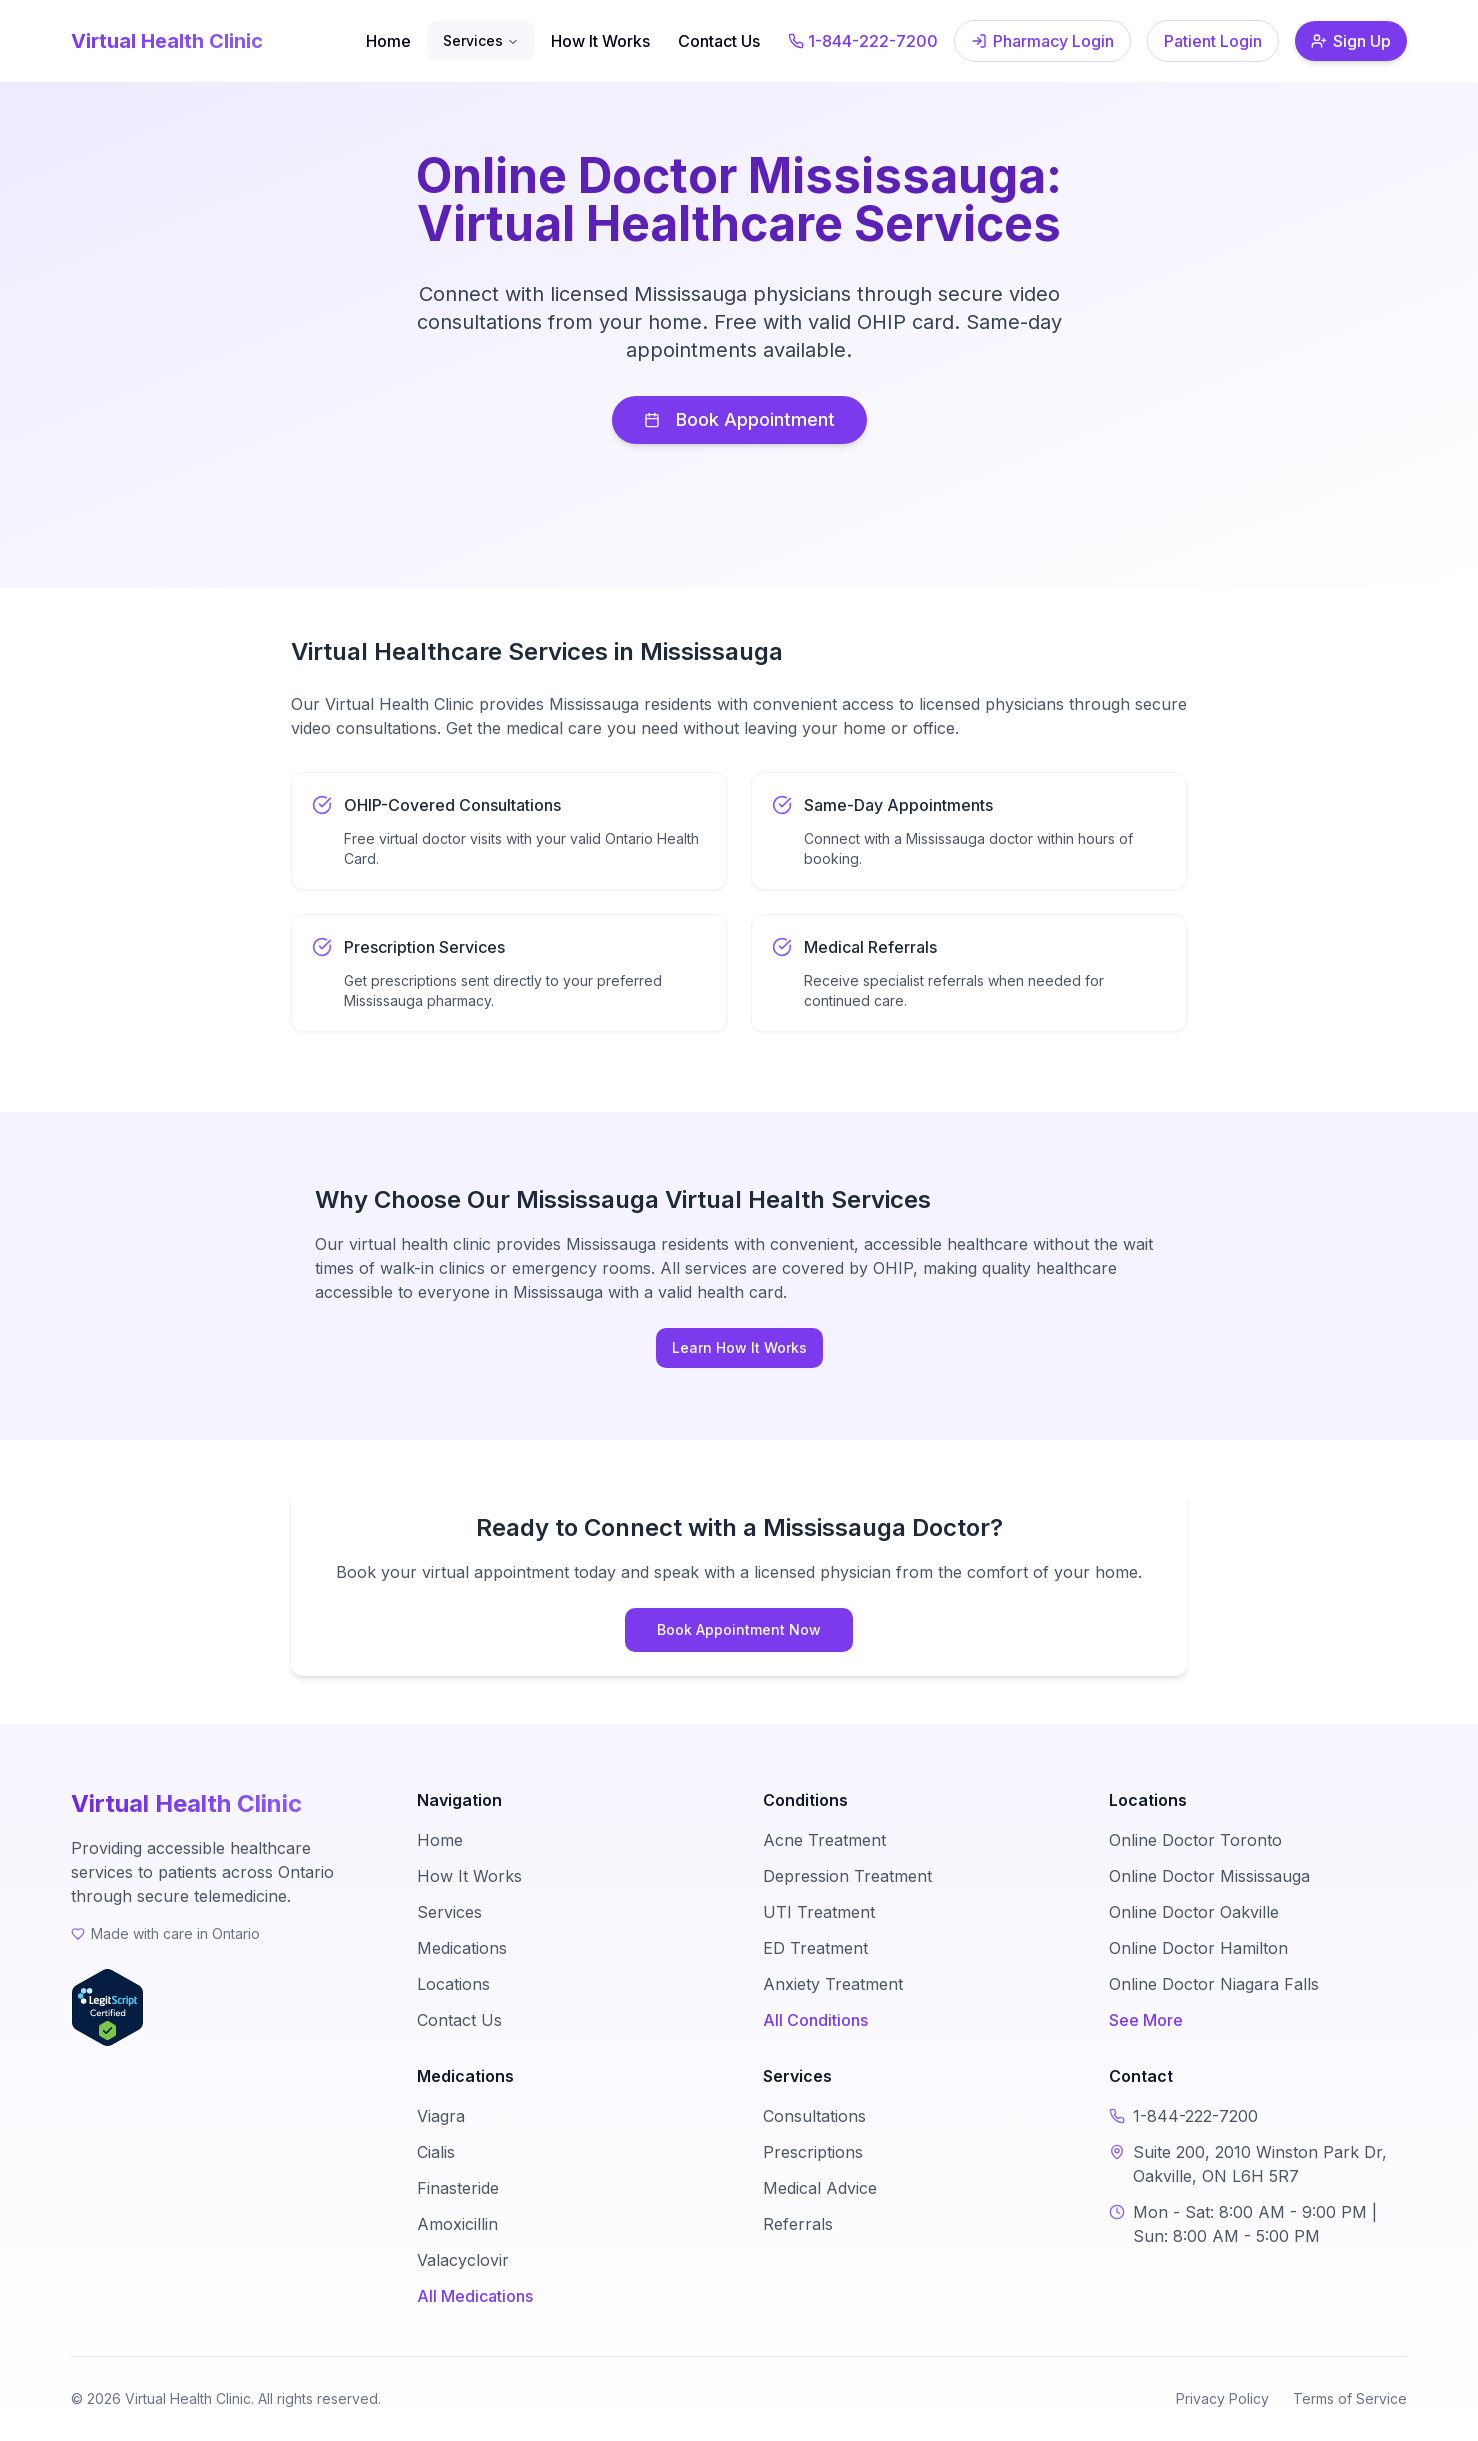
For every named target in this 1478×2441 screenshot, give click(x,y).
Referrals (798, 2224)
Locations (453, 1984)
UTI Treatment (819, 1912)
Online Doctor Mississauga (1209, 1876)
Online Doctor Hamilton (1198, 1948)
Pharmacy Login (1042, 41)
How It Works (600, 41)
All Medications (475, 2296)
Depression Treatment (847, 1876)
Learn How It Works (739, 1347)
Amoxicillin (457, 2224)
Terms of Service (1350, 2398)
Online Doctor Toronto (1195, 1840)
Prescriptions (813, 2152)
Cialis (436, 2152)
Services (481, 40)
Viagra (441, 2116)
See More (1146, 2020)
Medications (462, 1948)
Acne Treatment (824, 1840)
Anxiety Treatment (833, 1984)
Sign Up (1351, 41)
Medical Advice (820, 2188)
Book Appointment (739, 419)
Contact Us (719, 41)
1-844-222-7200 (863, 41)
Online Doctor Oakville (1194, 1912)
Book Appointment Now (739, 1629)
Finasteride (458, 2188)
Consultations (814, 2116)
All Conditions (815, 2020)
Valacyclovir (463, 2260)
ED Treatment (815, 1948)
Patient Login (1213, 41)
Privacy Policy (1222, 2398)
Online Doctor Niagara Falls (1214, 1984)
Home (388, 41)
